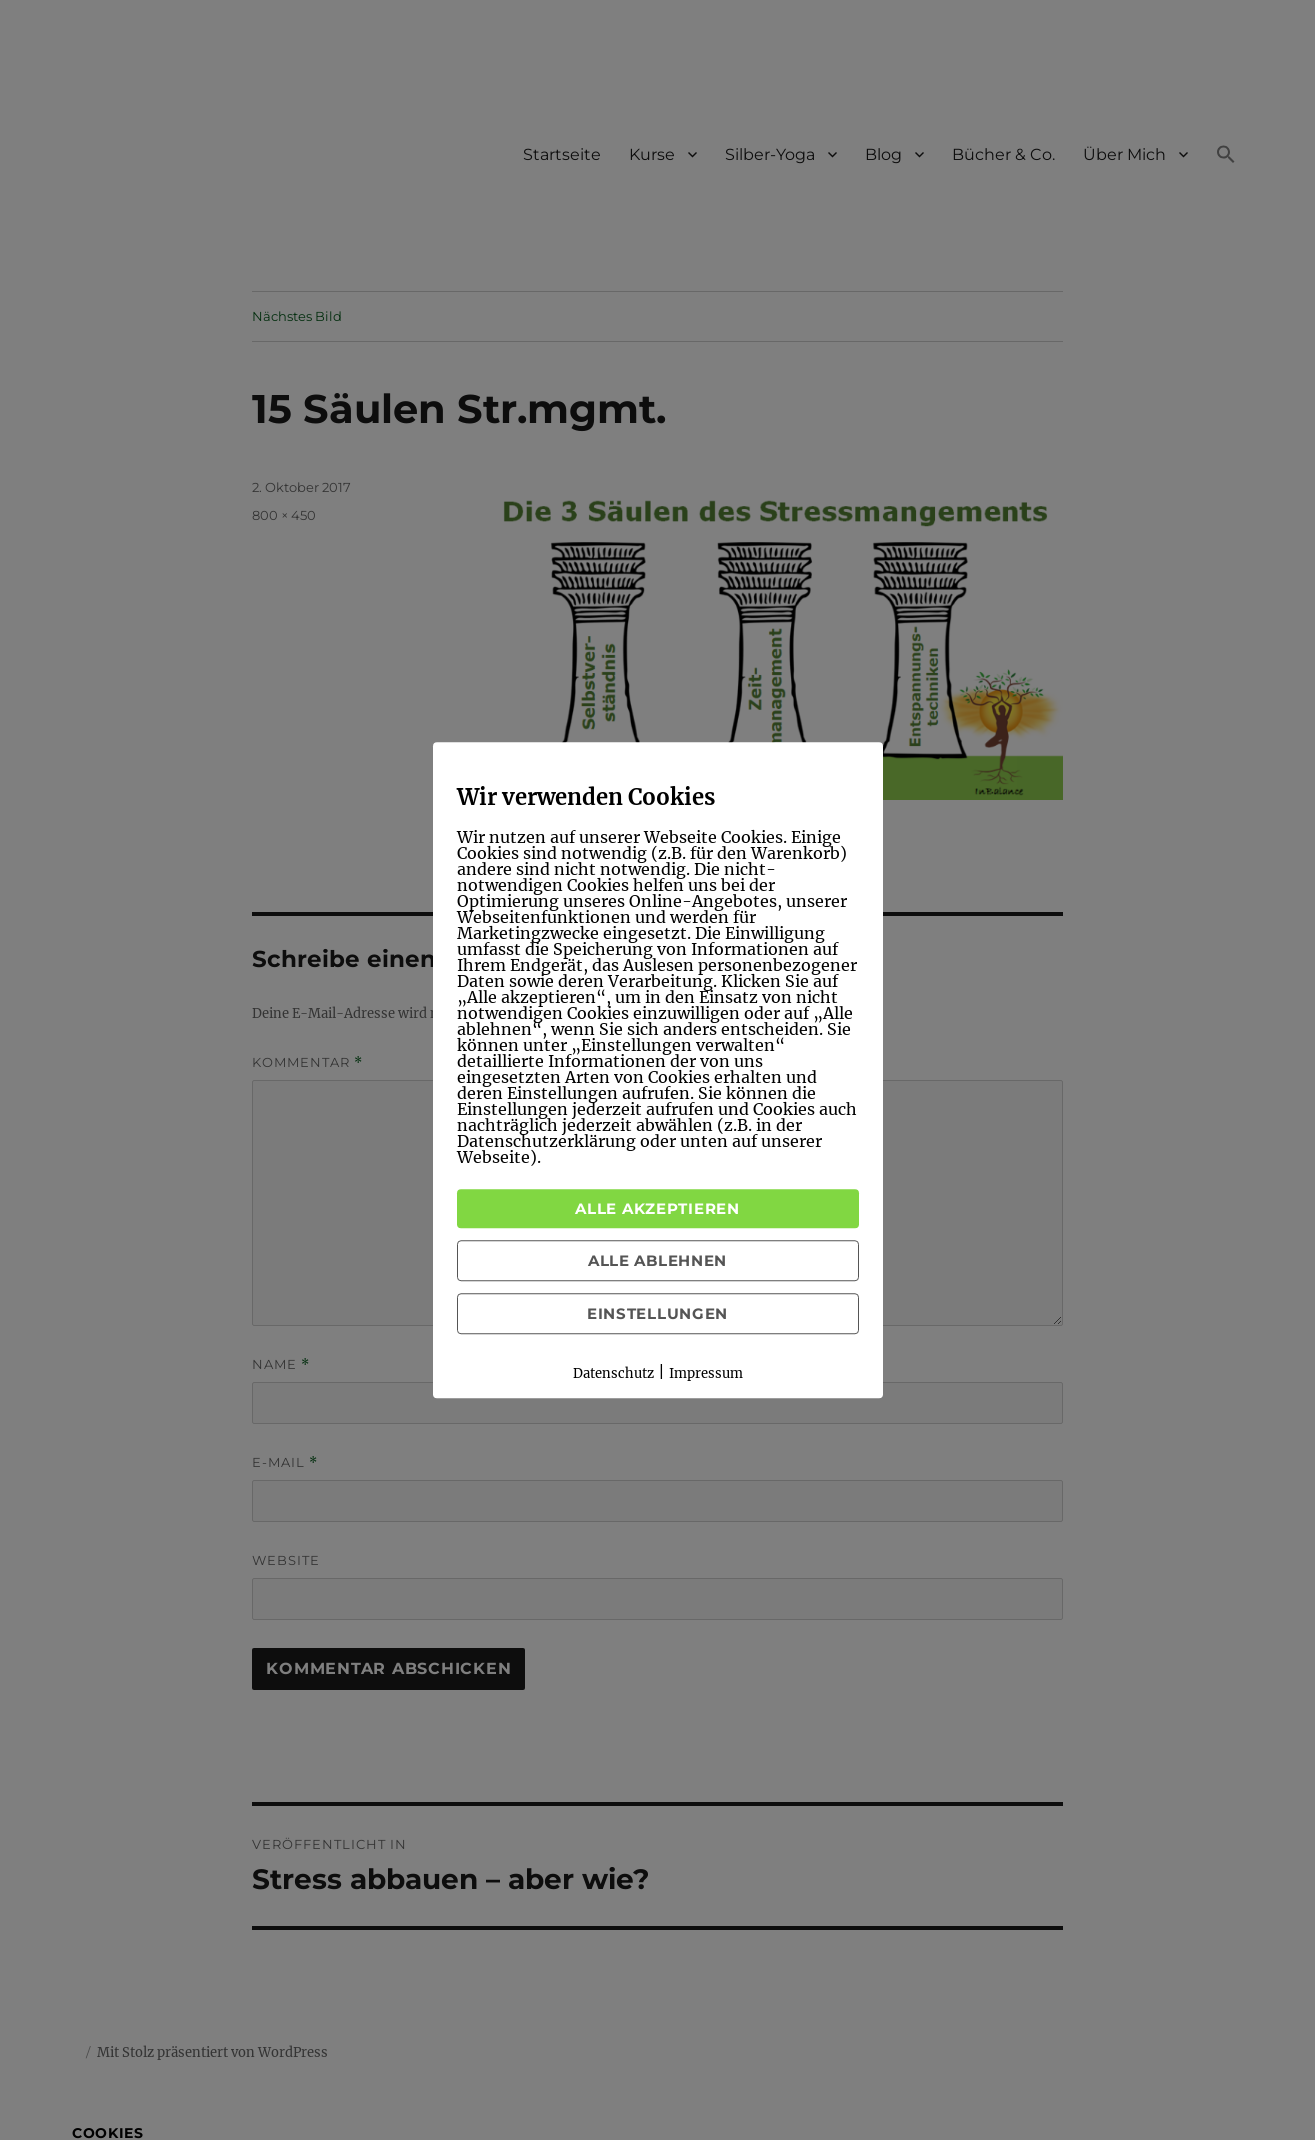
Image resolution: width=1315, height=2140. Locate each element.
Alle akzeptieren (657, 1208)
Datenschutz (613, 1373)
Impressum (706, 1373)
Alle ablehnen (657, 1260)
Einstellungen (657, 1313)
